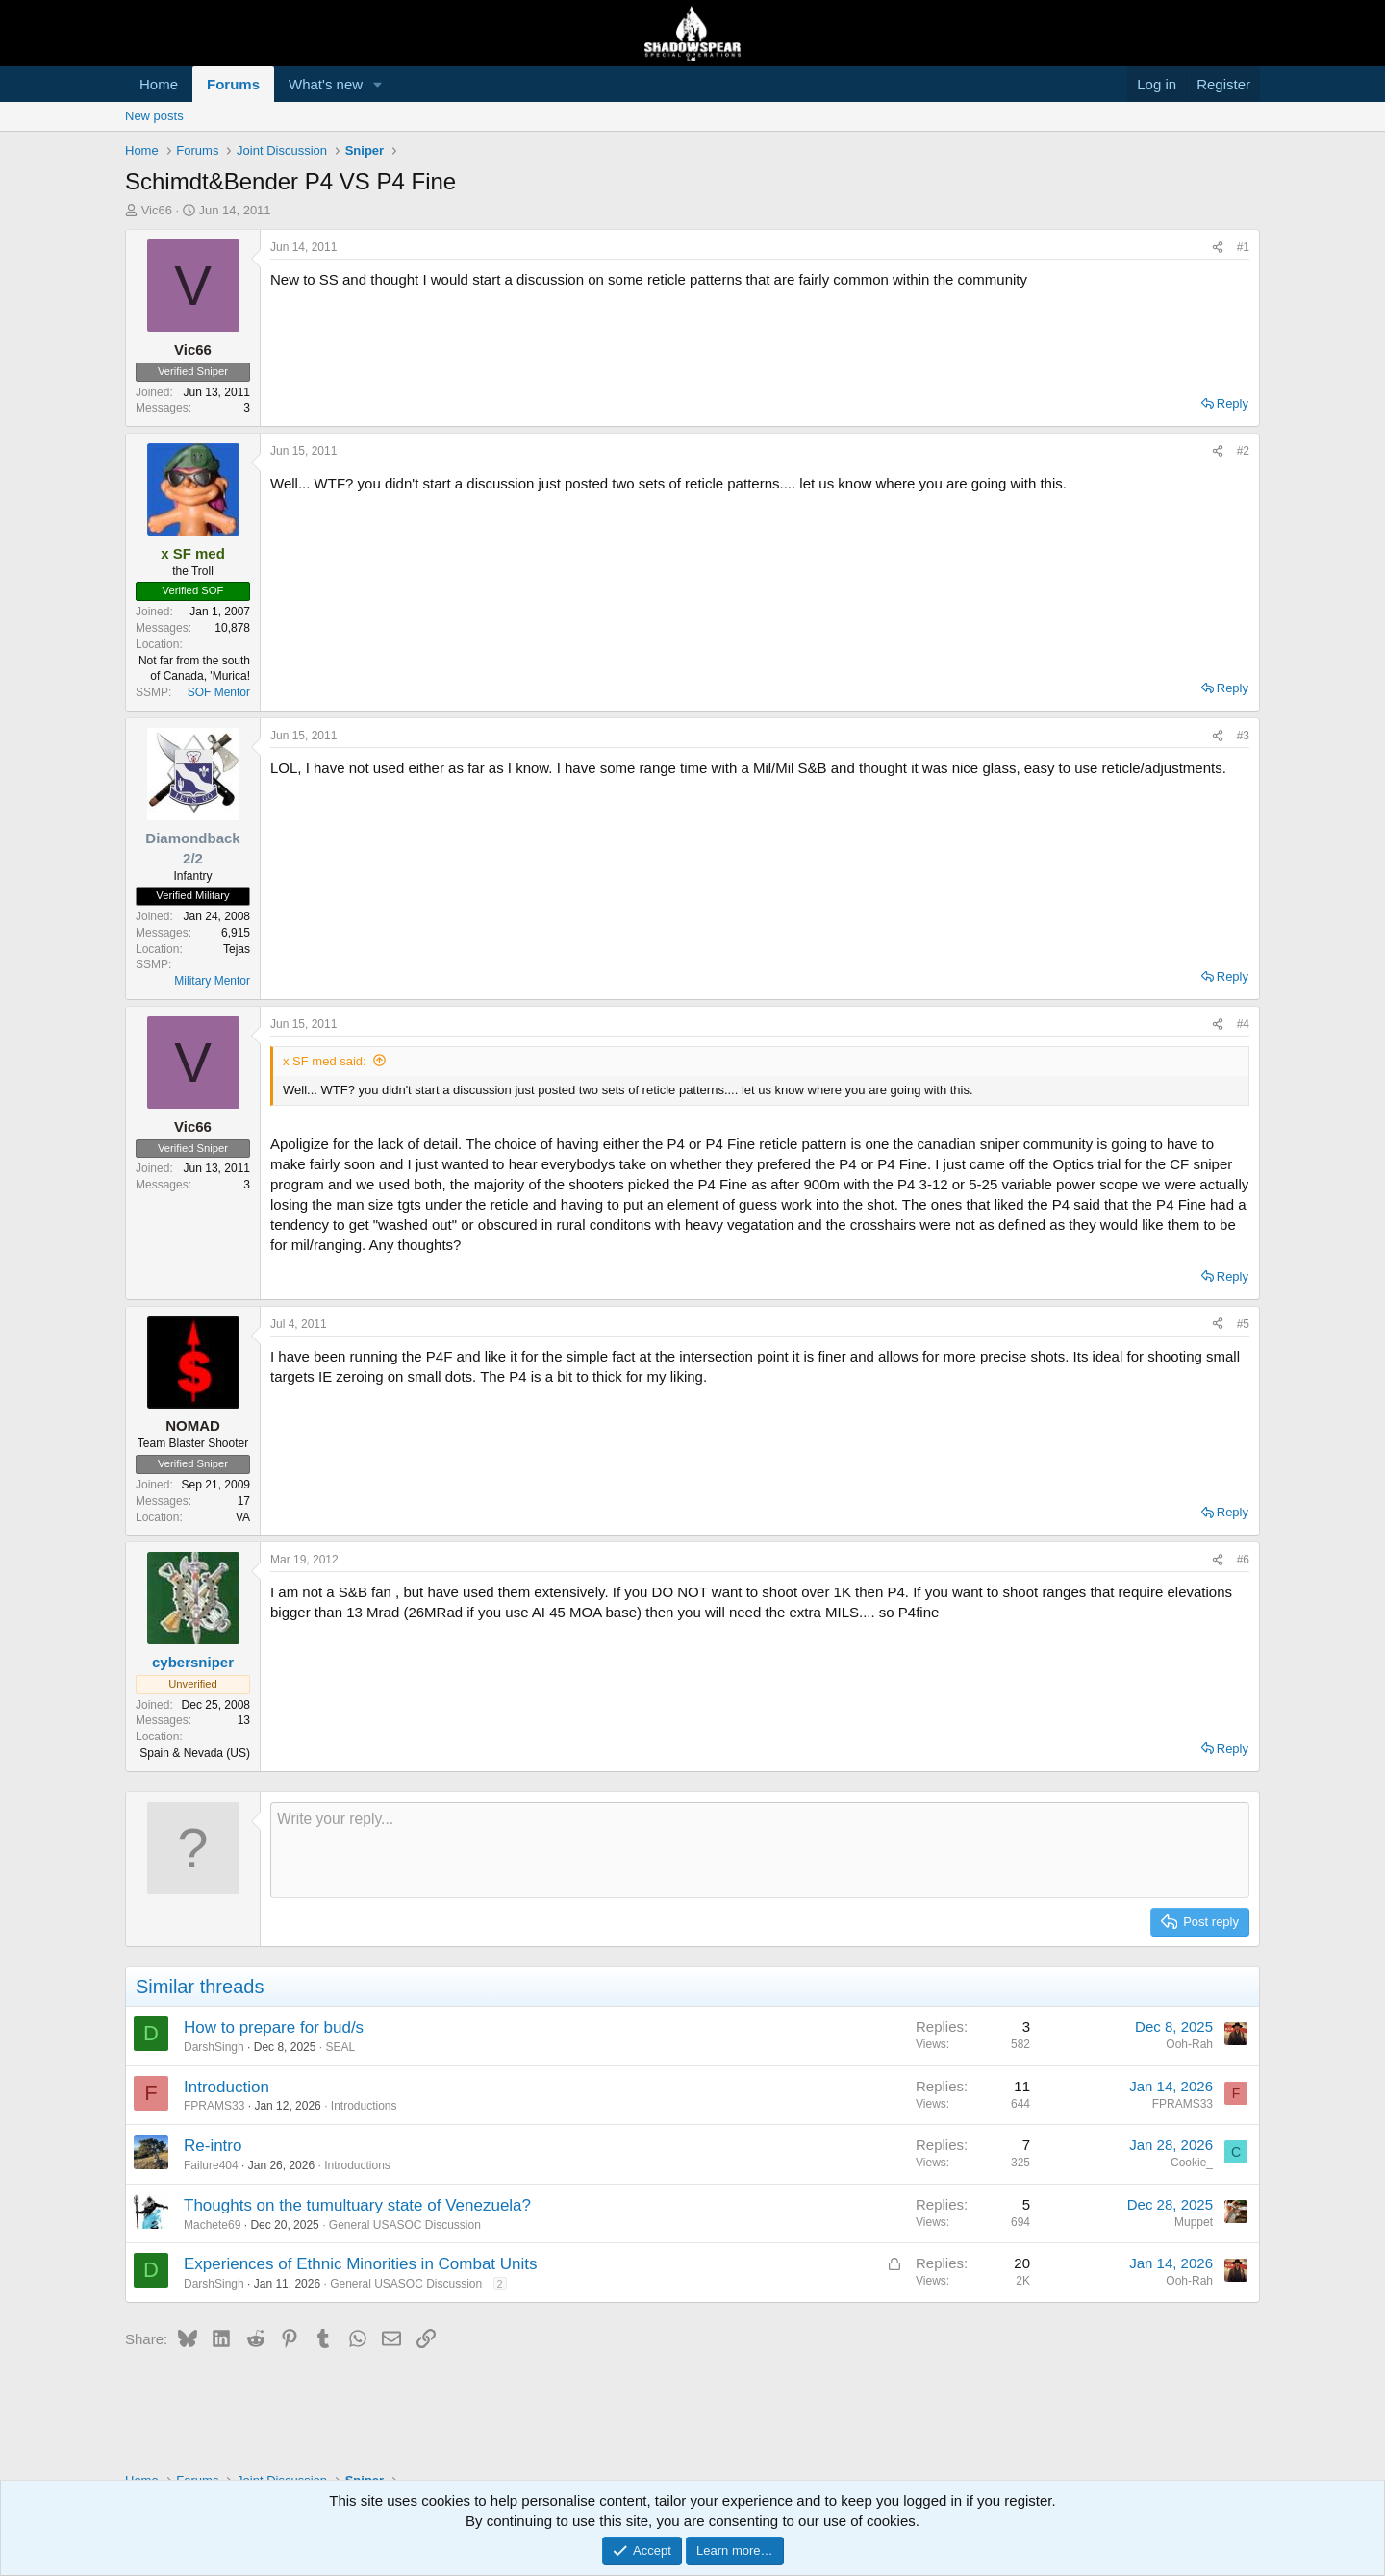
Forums (233, 84)
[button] (378, 84)
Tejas (236, 949)
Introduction (226, 2087)
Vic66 (156, 210)
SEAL (340, 2047)
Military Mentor (212, 981)
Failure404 (211, 2165)
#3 (1243, 735)
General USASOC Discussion (405, 2225)
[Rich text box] (759, 1850)
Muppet (1193, 2222)
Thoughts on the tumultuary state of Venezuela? (357, 2205)
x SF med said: (324, 1061)
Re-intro (212, 2146)
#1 (1243, 247)
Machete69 (212, 2225)
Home (158, 84)
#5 (1243, 1324)
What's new (326, 84)
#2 (1243, 451)
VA (243, 1517)
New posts (154, 116)
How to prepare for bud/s (274, 2027)
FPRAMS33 (214, 2106)
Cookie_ (1192, 2162)
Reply (1232, 403)
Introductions (364, 2106)
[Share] (1217, 248)
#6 (1243, 1559)
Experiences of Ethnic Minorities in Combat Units (361, 2264)
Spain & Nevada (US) (194, 1753)
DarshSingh (214, 2047)
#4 (1243, 1024)
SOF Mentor (219, 692)
